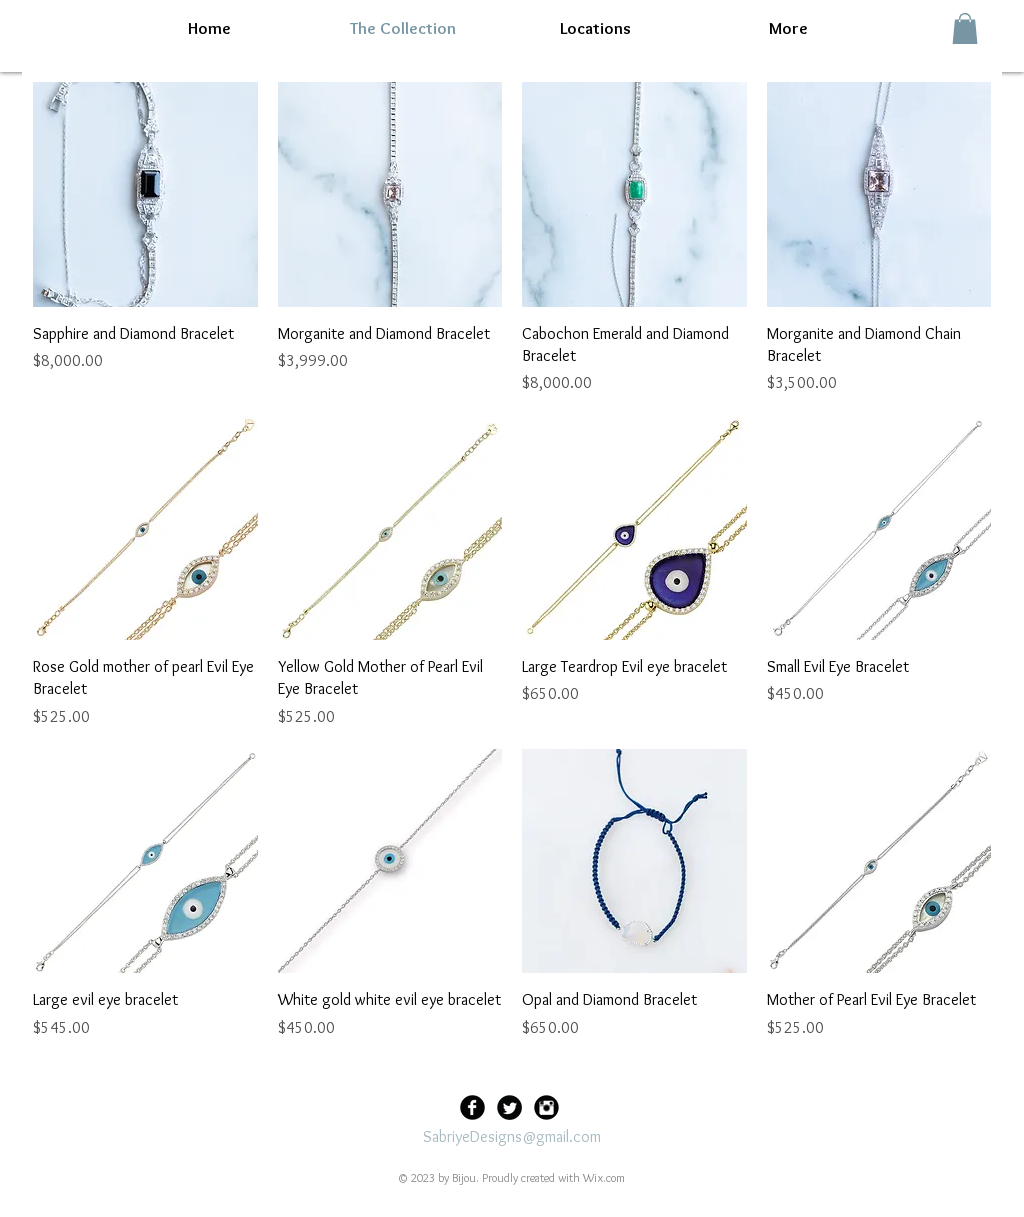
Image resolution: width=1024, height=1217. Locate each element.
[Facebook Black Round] (472, 1107)
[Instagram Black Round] (546, 1107)
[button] (965, 28)
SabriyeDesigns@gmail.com (512, 1136)
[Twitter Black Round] (509, 1107)
